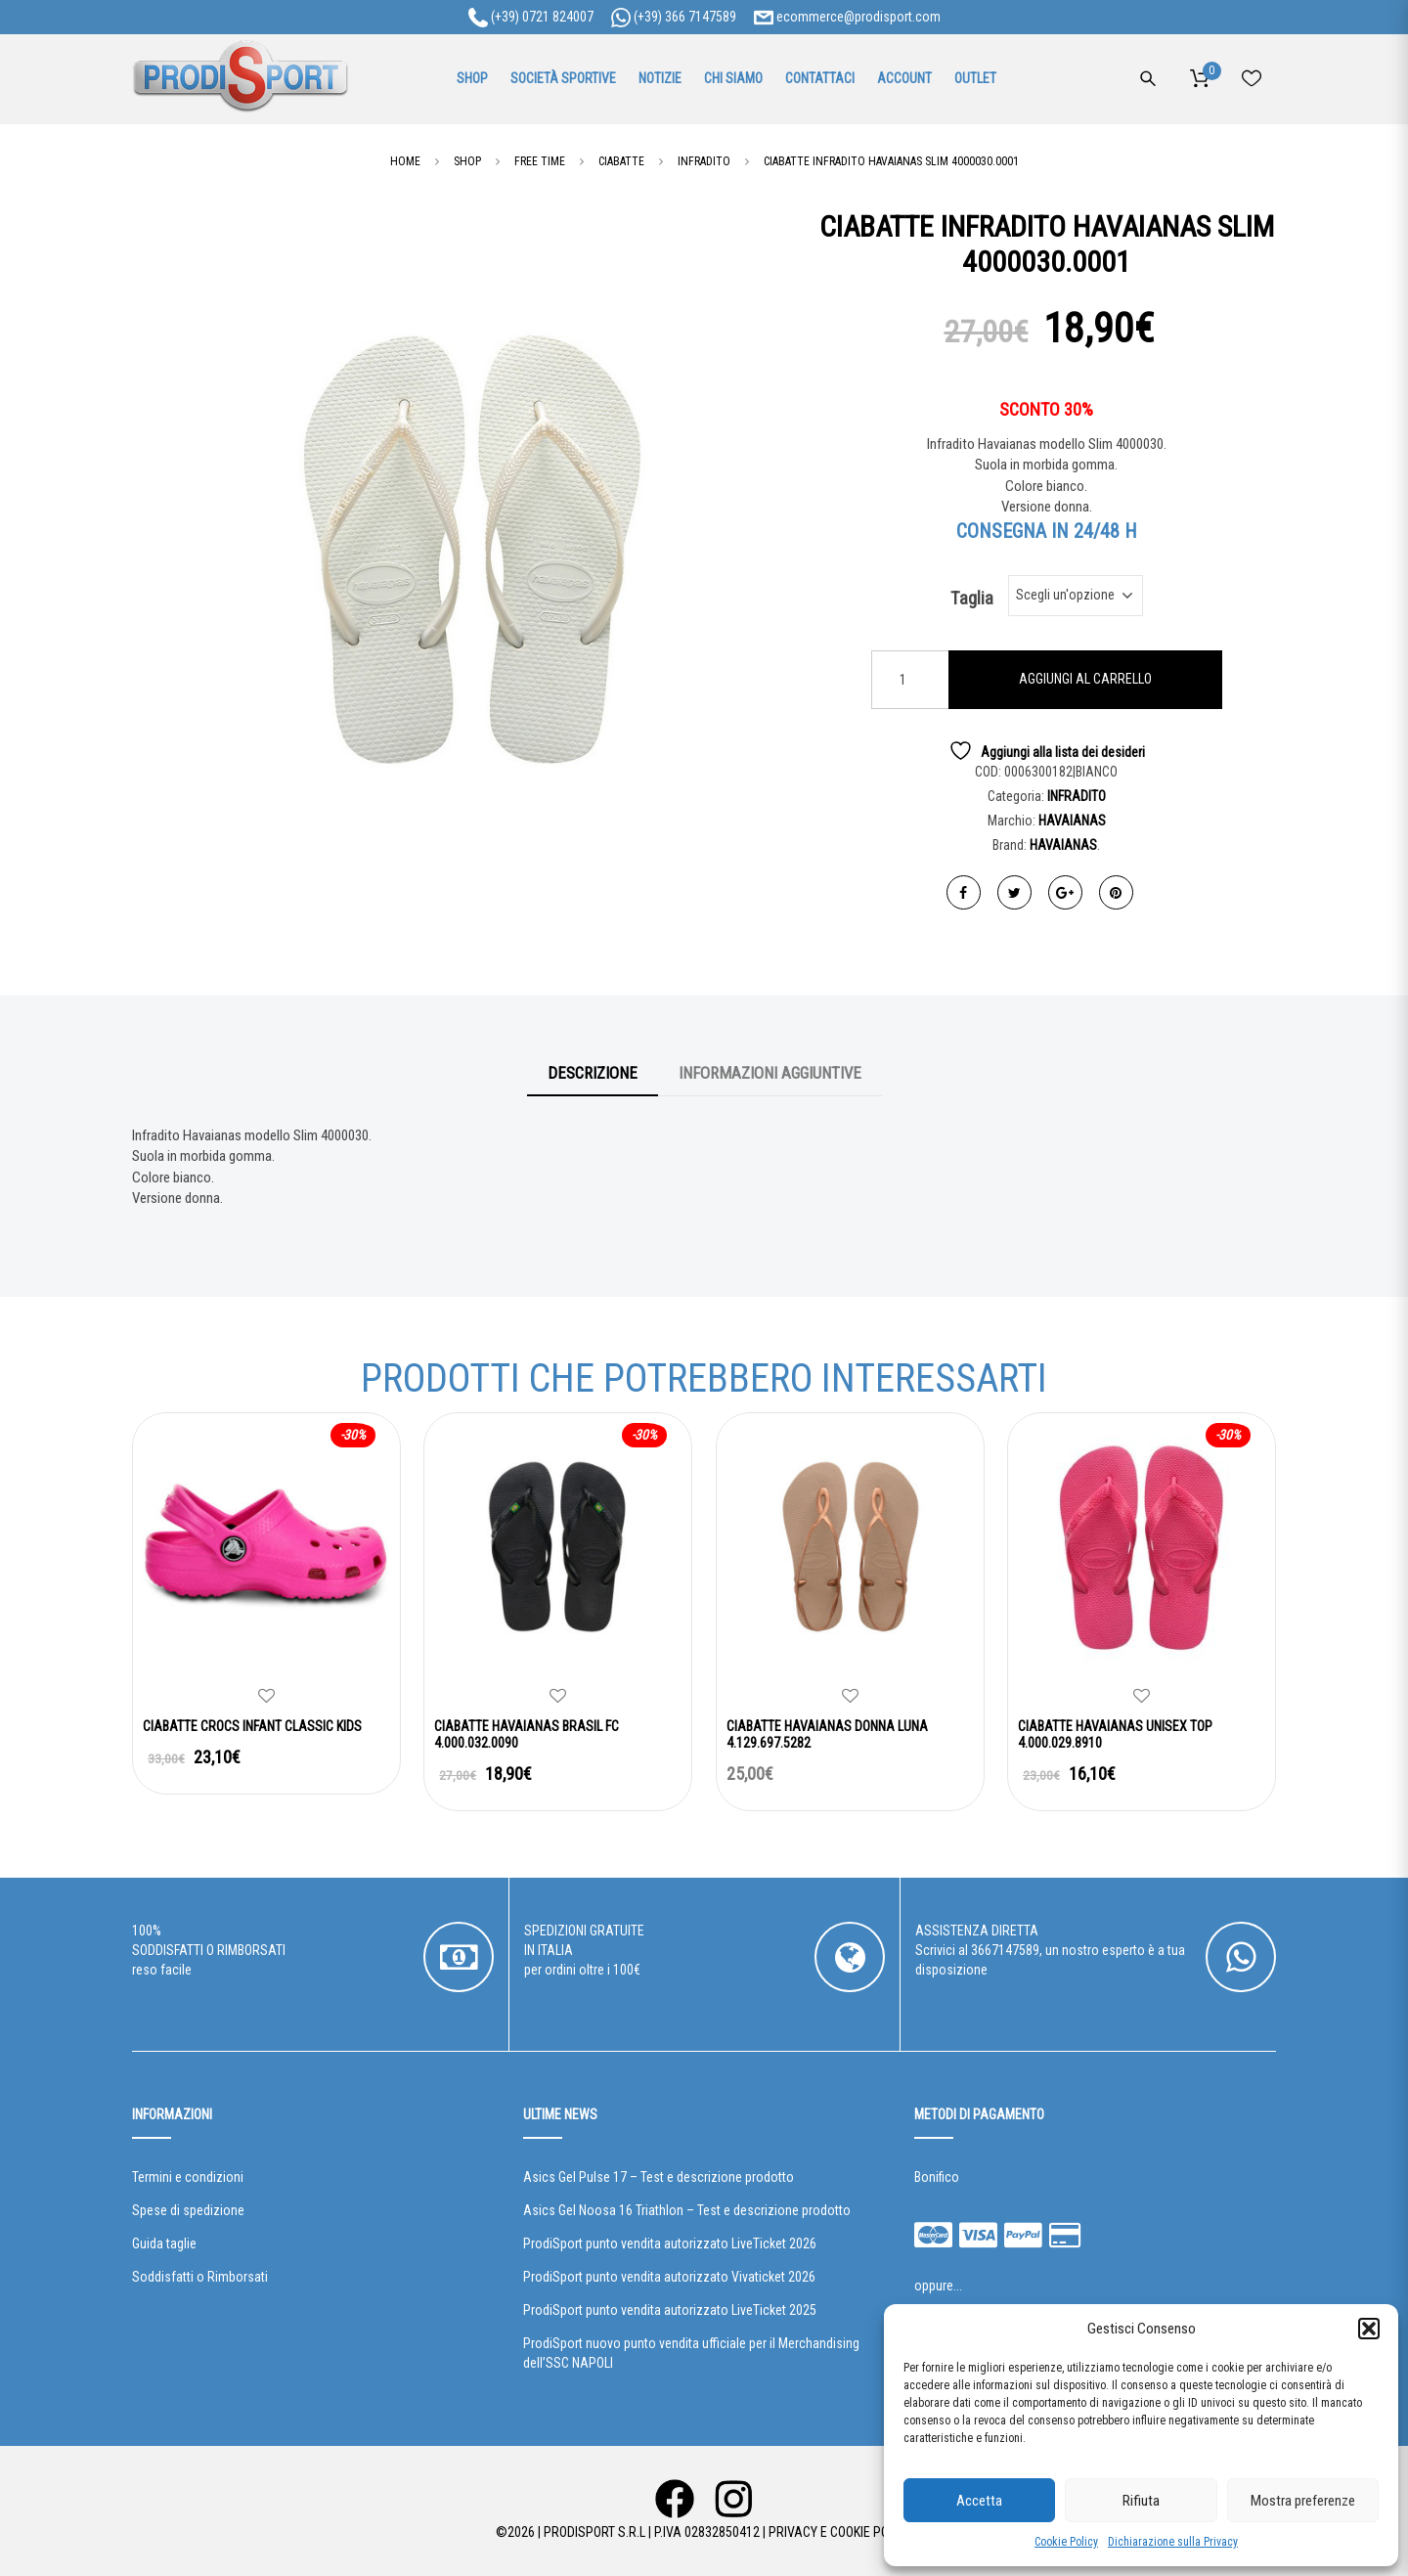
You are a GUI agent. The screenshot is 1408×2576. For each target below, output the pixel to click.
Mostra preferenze (1303, 2500)
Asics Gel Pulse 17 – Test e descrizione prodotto (658, 2177)
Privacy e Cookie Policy (840, 2532)
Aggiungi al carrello (1085, 679)
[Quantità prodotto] (910, 679)
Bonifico (936, 2177)
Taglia (971, 598)
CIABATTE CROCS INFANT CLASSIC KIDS (252, 1726)
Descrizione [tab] (593, 1073)
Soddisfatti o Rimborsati (200, 2277)
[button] (1369, 2328)
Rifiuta (1141, 2500)
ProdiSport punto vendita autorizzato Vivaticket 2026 (669, 2277)
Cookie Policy (1066, 2542)
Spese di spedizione (188, 2210)
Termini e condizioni (187, 2177)
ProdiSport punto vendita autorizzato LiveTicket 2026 (669, 2243)
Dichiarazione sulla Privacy (1173, 2542)
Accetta (979, 2500)
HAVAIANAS (1072, 820)
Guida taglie (164, 2243)
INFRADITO (1076, 796)
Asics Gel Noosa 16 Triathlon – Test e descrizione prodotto (687, 2210)
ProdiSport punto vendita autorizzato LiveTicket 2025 (669, 2310)
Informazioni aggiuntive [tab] (770, 1073)
